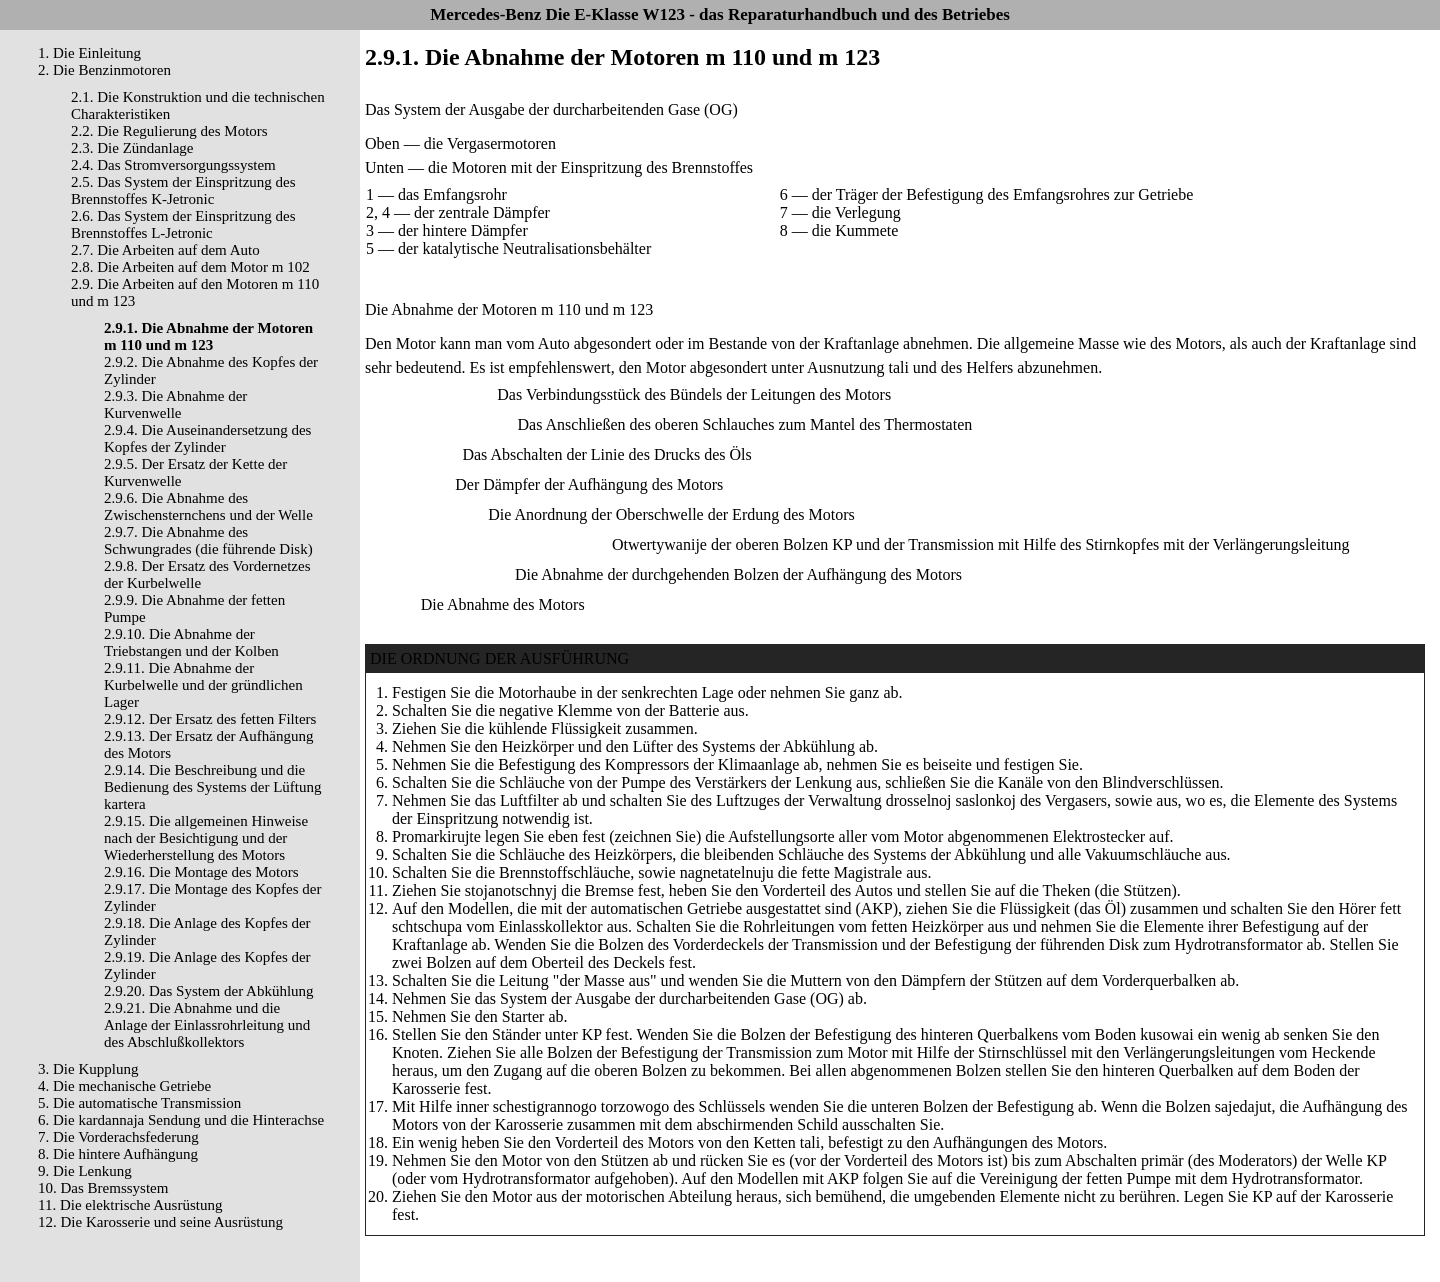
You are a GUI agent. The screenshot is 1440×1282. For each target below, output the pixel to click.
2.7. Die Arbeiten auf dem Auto (165, 250)
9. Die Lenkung (85, 1171)
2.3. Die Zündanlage (132, 148)
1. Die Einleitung (89, 53)
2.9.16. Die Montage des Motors (201, 872)
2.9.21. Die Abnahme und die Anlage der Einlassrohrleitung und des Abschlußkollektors (207, 1025)
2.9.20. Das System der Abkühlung (209, 991)
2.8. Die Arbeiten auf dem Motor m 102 (190, 267)
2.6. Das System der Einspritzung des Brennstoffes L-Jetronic (183, 224)
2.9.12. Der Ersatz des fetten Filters (210, 719)
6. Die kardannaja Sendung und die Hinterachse (181, 1120)
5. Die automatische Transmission (139, 1103)
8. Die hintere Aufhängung (118, 1154)
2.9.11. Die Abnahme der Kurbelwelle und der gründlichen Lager (203, 685)
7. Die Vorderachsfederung (118, 1137)
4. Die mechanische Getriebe (124, 1086)
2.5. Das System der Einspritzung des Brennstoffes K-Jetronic (183, 190)
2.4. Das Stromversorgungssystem (173, 165)
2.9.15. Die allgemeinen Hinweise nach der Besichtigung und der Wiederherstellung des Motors (206, 838)
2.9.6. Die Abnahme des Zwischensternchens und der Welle (208, 506)
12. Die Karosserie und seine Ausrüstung (160, 1222)
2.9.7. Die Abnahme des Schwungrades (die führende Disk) (208, 540)
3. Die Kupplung (88, 1069)
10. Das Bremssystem (103, 1188)
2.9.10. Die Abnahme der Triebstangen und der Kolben (191, 642)
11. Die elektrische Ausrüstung (130, 1205)
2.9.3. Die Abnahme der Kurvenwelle (175, 404)
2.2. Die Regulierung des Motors (169, 131)
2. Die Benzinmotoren (104, 70)
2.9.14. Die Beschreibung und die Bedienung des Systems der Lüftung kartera (212, 787)
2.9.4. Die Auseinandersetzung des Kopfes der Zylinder (207, 438)
